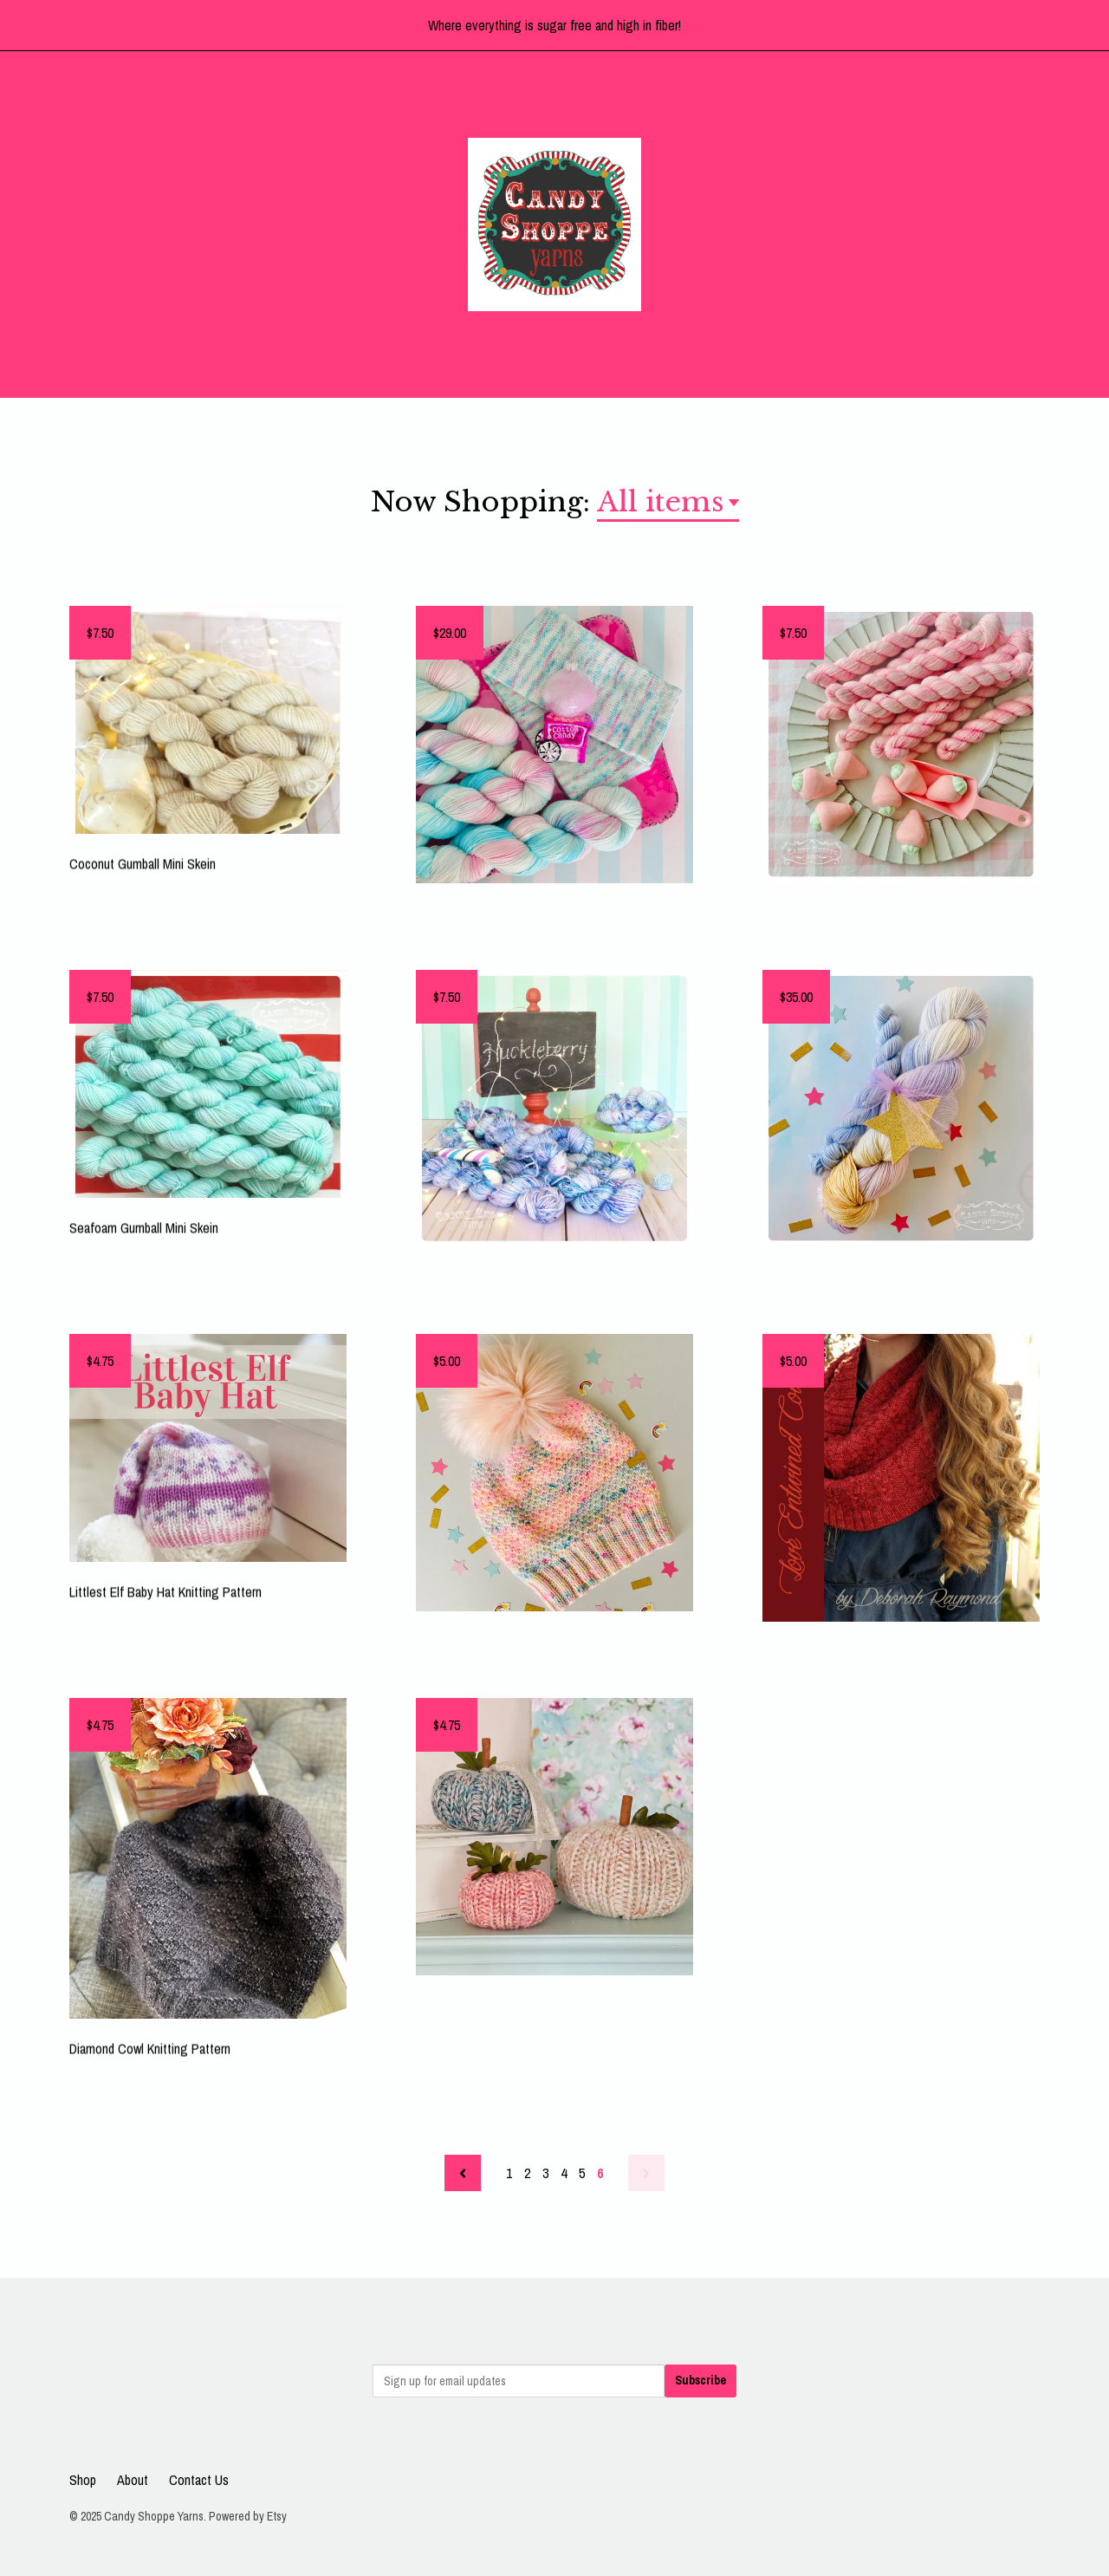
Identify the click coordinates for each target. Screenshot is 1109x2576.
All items (660, 502)
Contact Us (199, 2479)
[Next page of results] (646, 2173)
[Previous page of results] (462, 2173)
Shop (82, 2479)
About (132, 2479)
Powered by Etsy (248, 2516)
